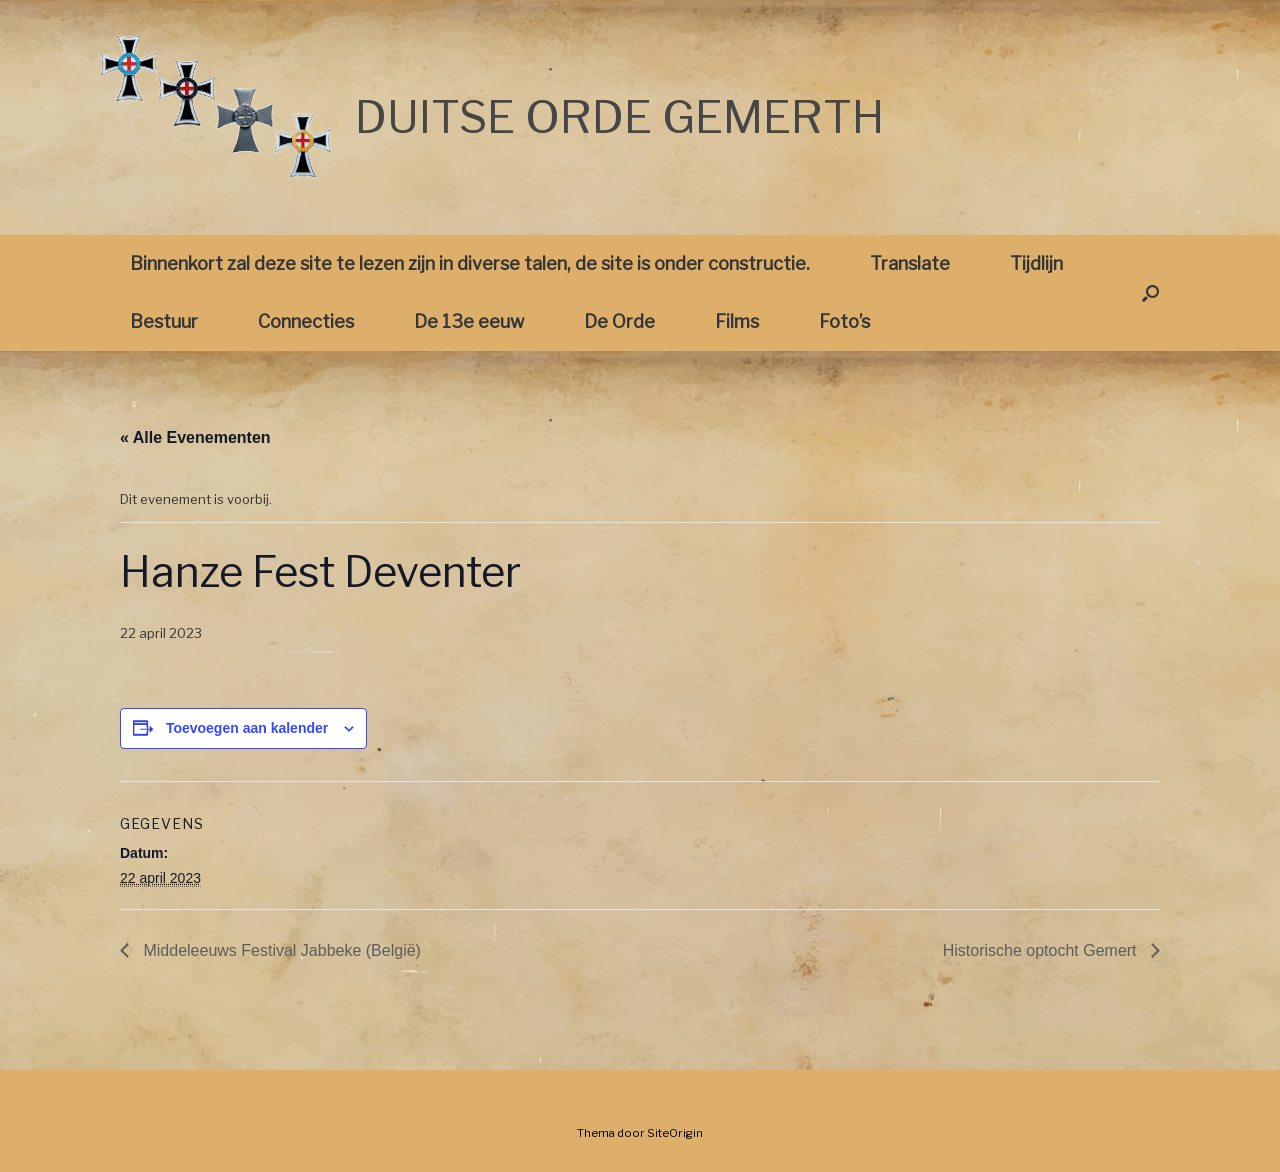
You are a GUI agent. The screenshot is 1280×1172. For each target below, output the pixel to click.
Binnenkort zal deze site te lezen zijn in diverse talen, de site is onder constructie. (470, 263)
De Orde (619, 321)
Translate (910, 263)
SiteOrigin (675, 1133)
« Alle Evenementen (195, 437)
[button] (1150, 293)
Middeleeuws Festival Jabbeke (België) (280, 950)
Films (737, 321)
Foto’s (844, 321)
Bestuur (164, 321)
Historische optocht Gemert (1042, 950)
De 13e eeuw (469, 321)
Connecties (306, 321)
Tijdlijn (1036, 263)
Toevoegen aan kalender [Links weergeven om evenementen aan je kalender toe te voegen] (247, 728)
